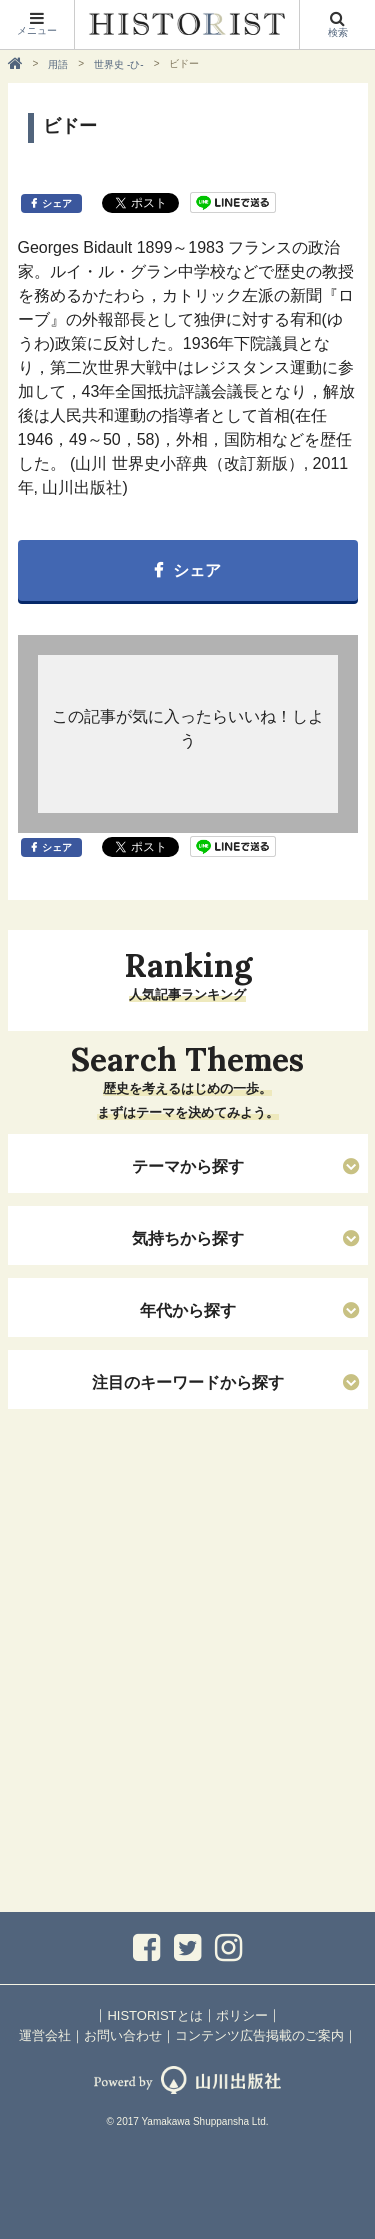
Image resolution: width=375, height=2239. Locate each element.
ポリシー (242, 2015)
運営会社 (45, 2035)
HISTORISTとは (154, 2015)
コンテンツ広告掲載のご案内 (259, 2035)
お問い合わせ (123, 2035)
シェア (57, 203)
